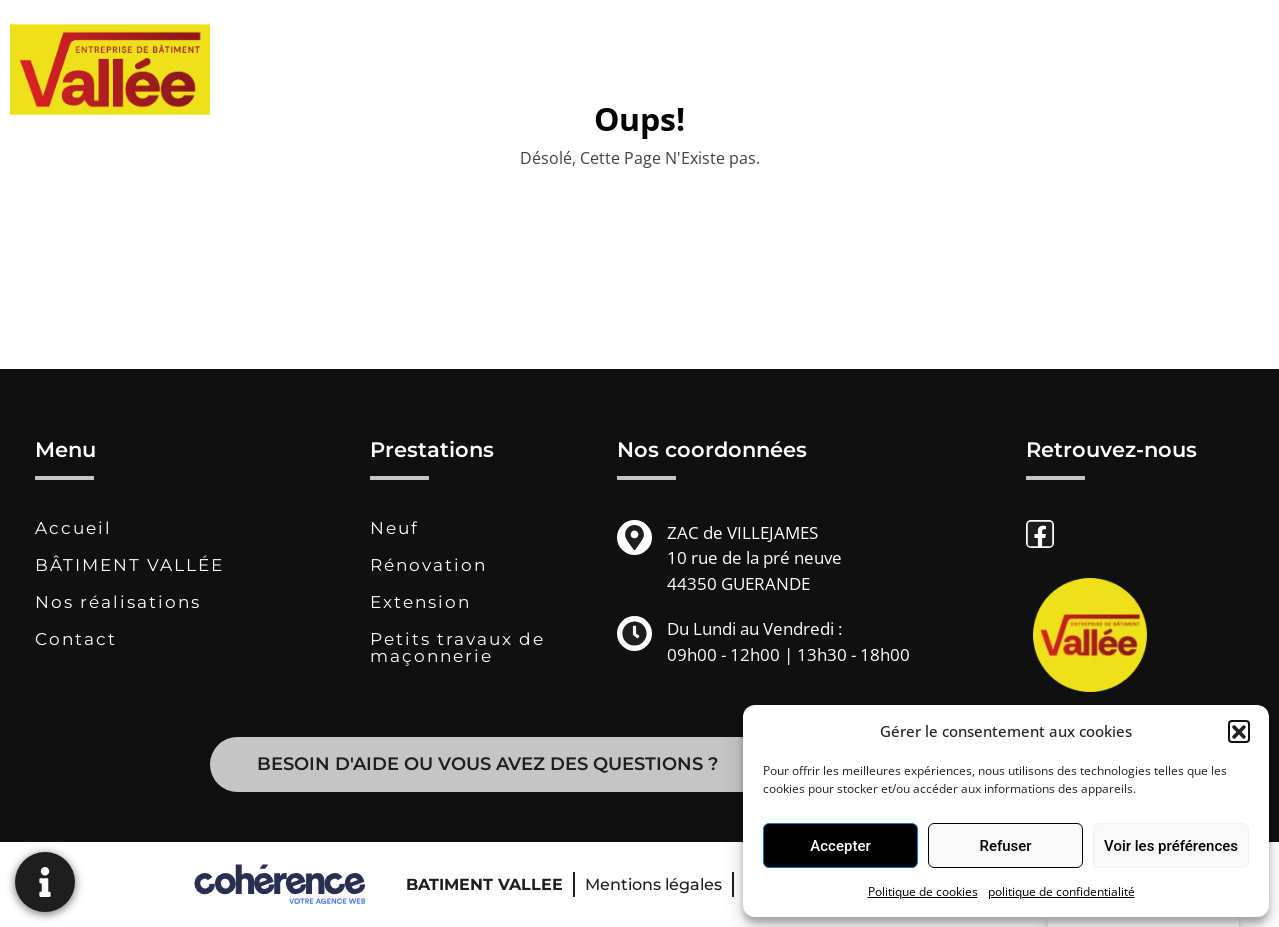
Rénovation (428, 565)
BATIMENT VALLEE (484, 884)
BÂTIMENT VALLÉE (585, 69)
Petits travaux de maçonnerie (457, 647)
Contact (1047, 69)
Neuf (394, 528)
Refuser (1005, 846)
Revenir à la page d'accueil (640, 221)
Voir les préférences (1171, 846)
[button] (1239, 731)
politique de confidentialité (1061, 891)
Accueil (73, 528)
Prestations (756, 69)
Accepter (840, 846)
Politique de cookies (923, 891)
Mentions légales (653, 884)
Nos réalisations (915, 69)
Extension (420, 602)
